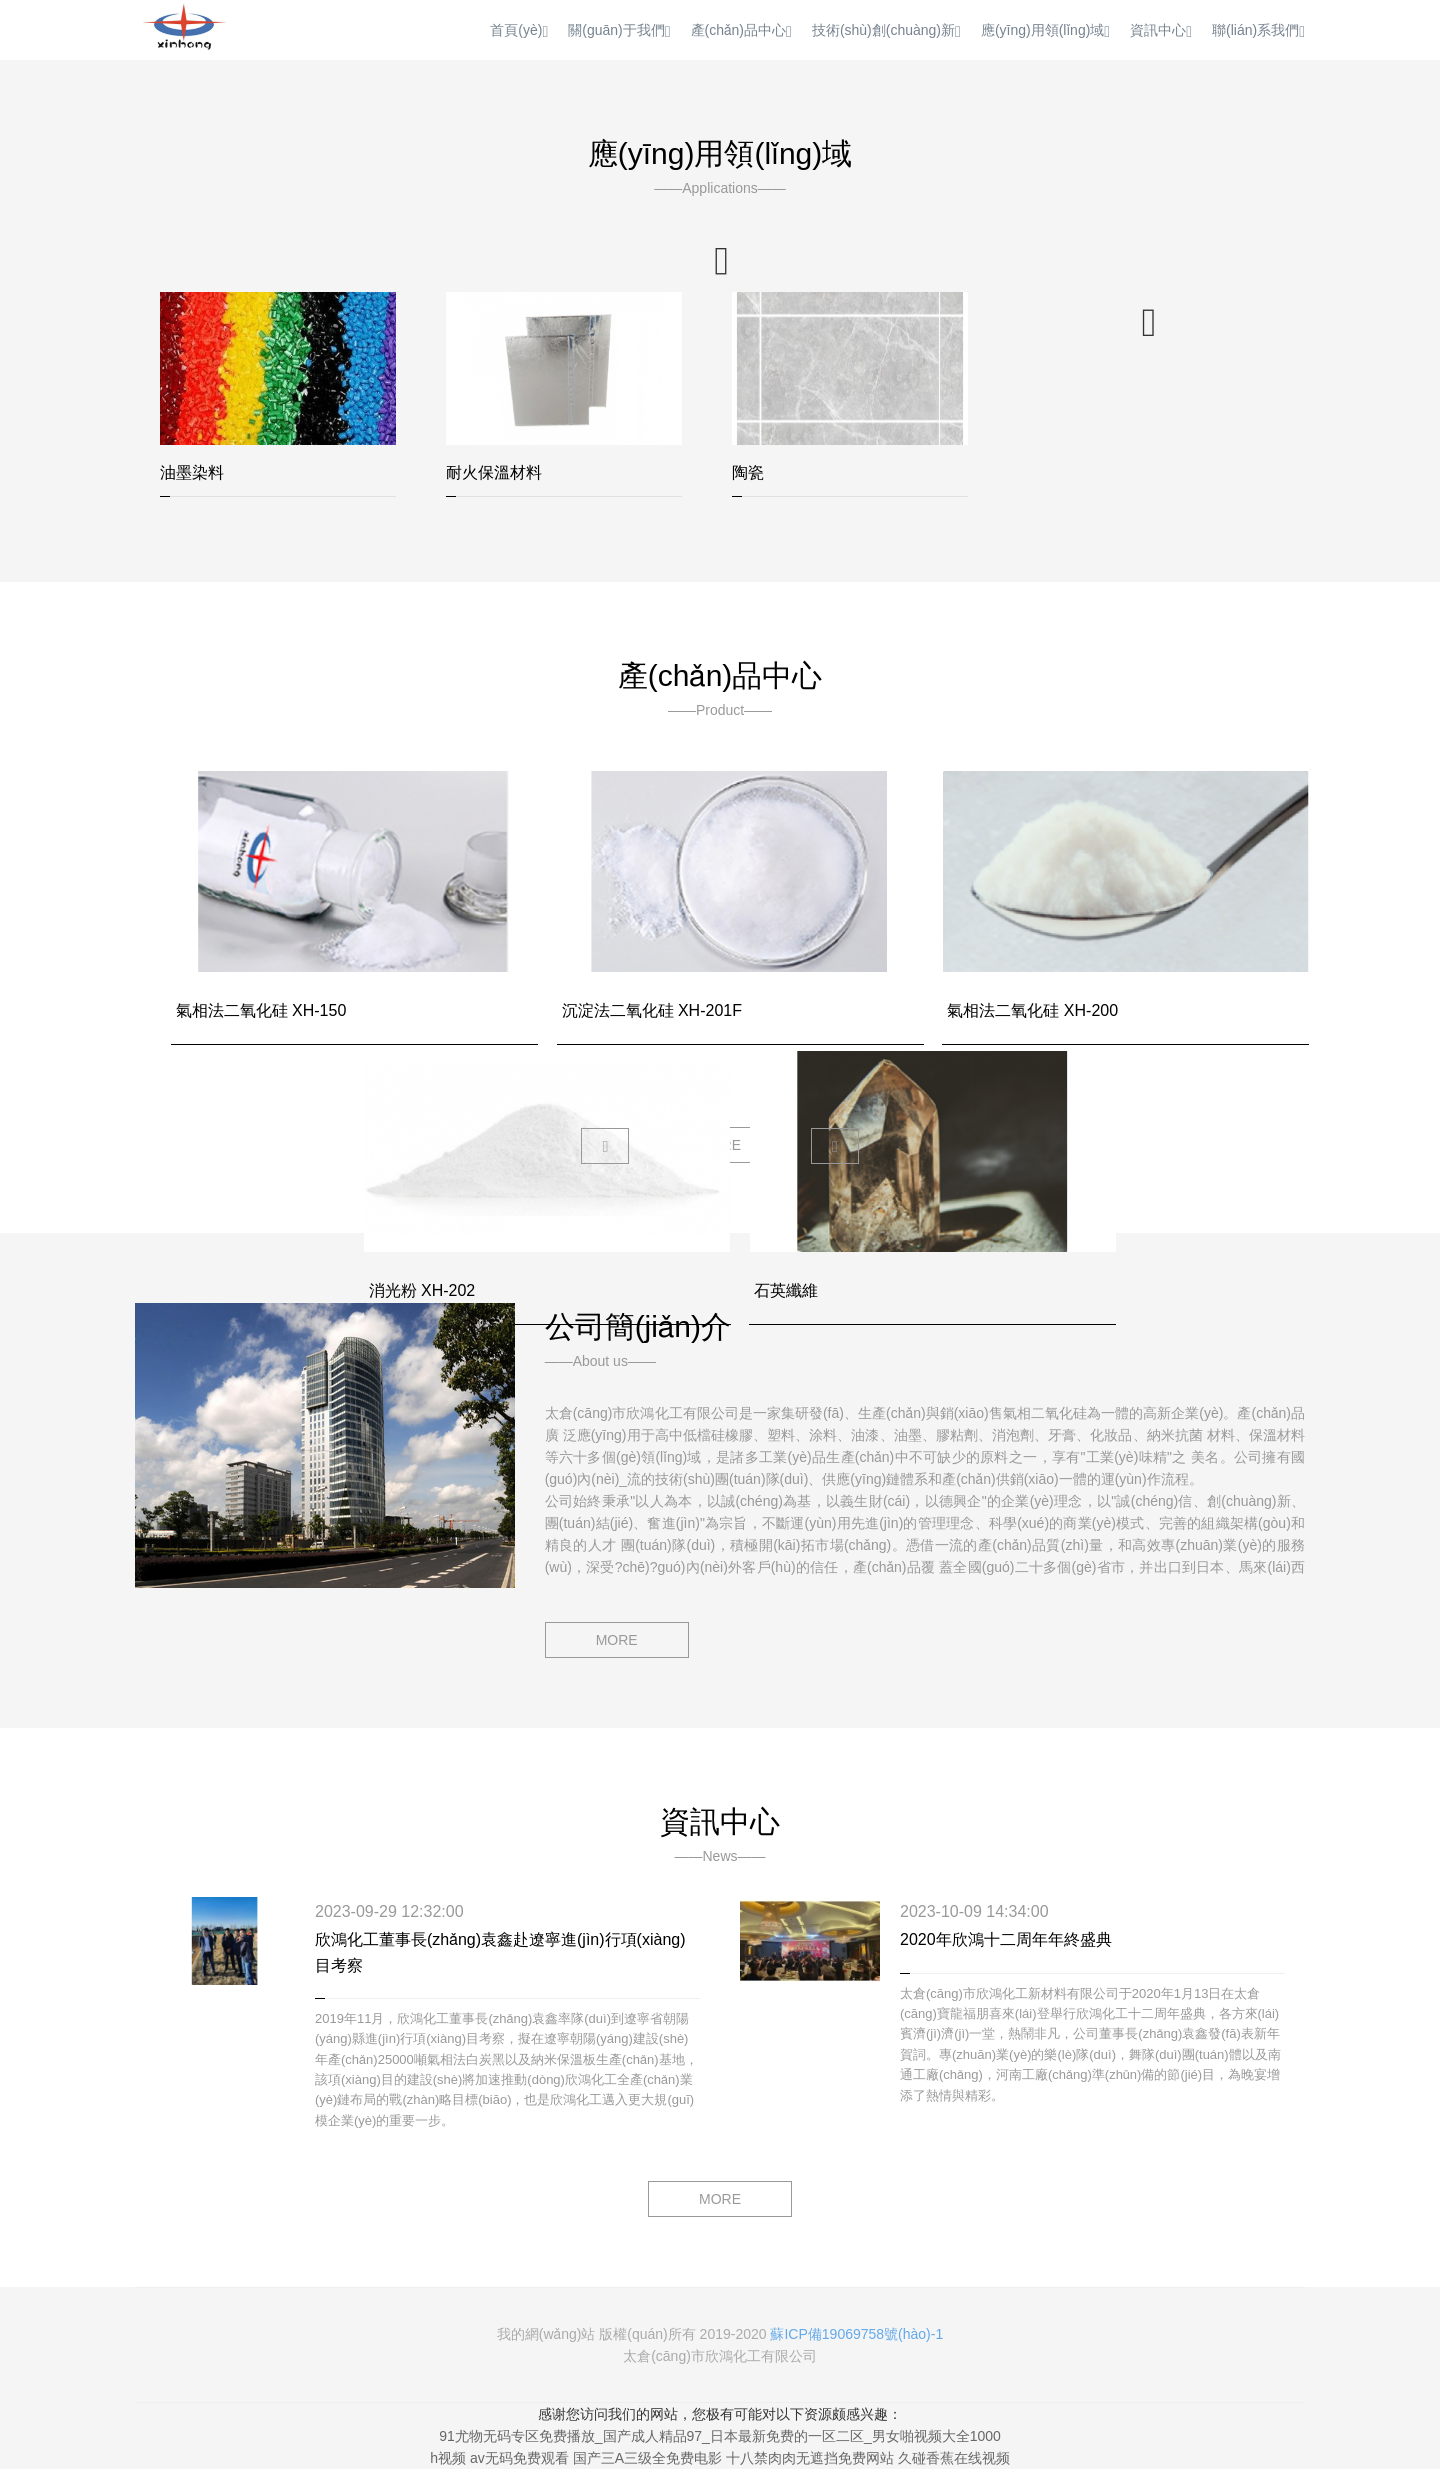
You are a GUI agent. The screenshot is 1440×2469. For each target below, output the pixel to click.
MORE (617, 1640)
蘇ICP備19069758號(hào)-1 (856, 2334)
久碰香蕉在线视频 (954, 2458)
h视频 (448, 2458)
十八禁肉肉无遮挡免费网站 (810, 2458)
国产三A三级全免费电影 (647, 2458)
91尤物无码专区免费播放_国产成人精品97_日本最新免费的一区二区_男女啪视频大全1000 (720, 2436)
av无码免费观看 (519, 2458)
